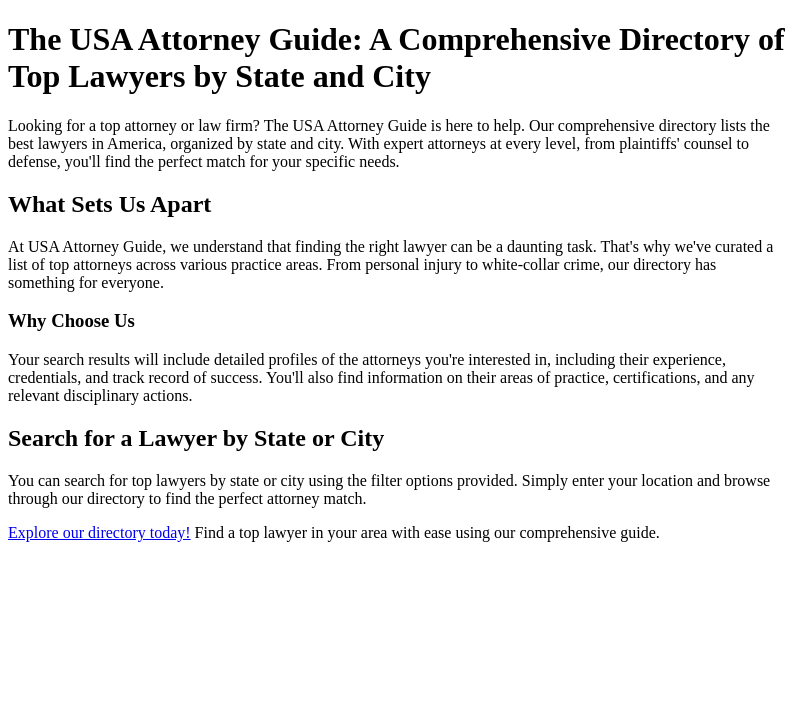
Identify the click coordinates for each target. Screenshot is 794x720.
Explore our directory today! (99, 532)
